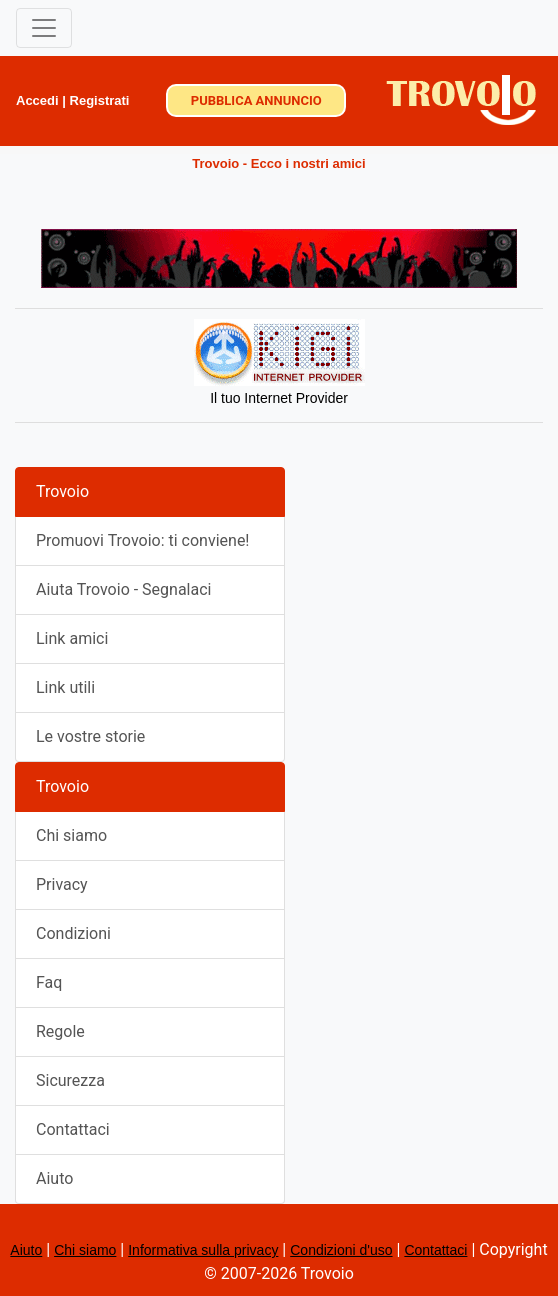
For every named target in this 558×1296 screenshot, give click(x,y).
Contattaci (73, 1129)
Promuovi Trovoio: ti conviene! (143, 540)
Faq (49, 982)
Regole (60, 1031)
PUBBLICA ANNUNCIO (256, 100)
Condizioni (73, 933)
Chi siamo (71, 835)
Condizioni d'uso (341, 1250)
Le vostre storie (90, 736)
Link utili (65, 687)
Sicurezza (70, 1080)
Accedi (37, 100)
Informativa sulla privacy (203, 1250)
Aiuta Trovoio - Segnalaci (123, 589)
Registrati (100, 100)
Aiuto (54, 1178)
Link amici (72, 638)
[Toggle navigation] (44, 28)
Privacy (62, 884)
